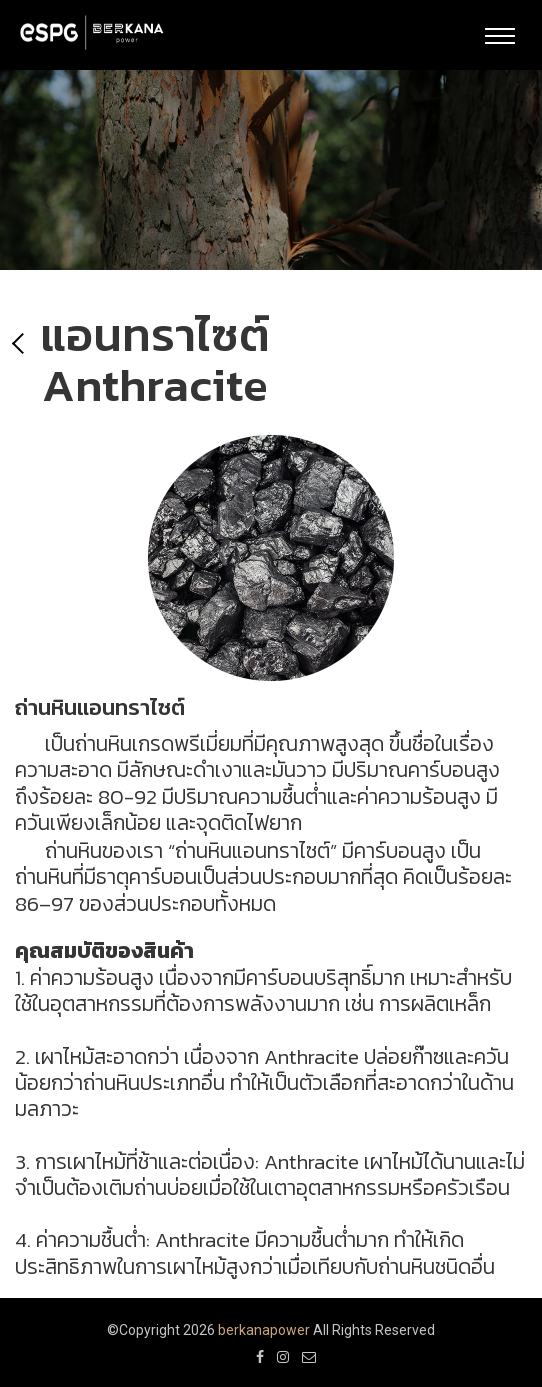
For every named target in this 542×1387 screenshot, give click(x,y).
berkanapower (264, 1330)
